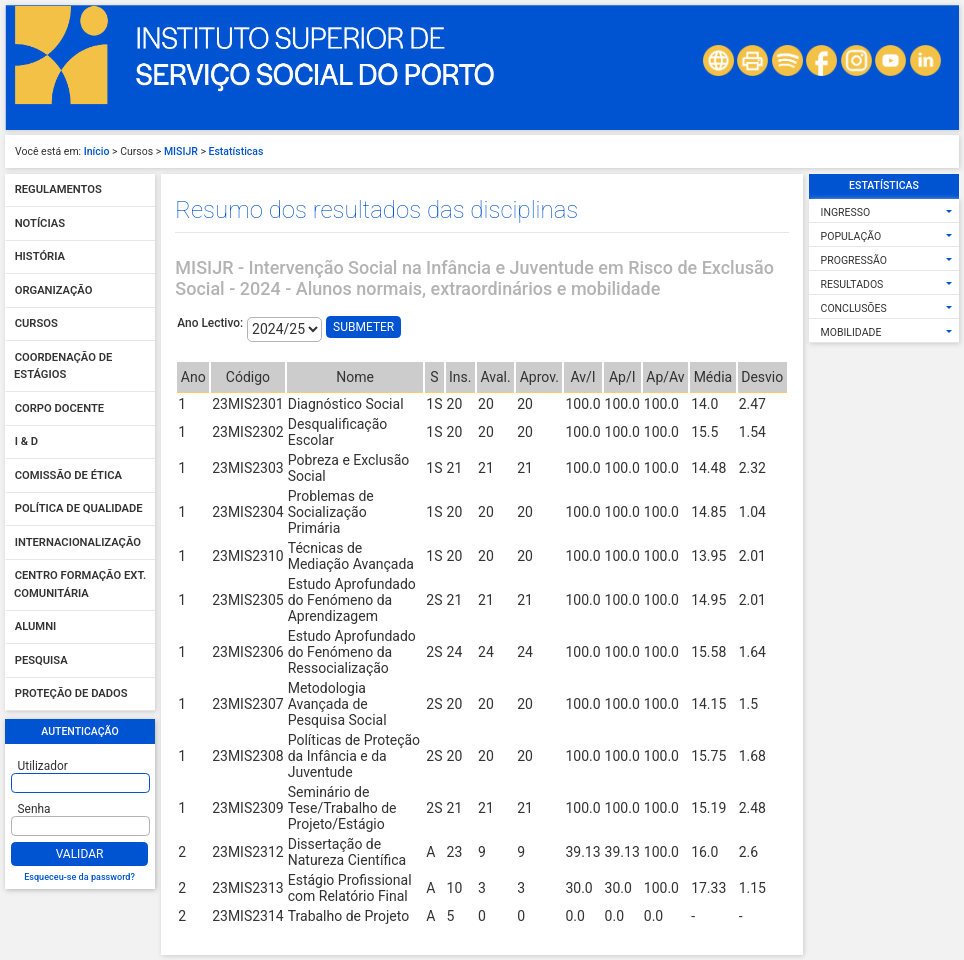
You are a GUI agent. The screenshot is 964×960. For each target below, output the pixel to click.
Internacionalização (78, 542)
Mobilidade (851, 332)
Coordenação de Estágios (63, 366)
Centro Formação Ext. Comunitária (80, 585)
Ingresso (846, 212)
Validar (80, 854)
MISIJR (181, 151)
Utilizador (43, 766)
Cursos (36, 324)
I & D (26, 442)
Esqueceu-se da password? (79, 877)
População (851, 236)
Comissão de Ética (68, 475)
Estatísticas (236, 151)
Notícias (40, 223)
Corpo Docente (59, 408)
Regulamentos (58, 190)
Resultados (852, 284)
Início (97, 151)
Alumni (36, 627)
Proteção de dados (71, 694)
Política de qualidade (79, 509)
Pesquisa (41, 660)
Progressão (854, 260)
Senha (34, 809)
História (40, 257)
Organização (54, 290)
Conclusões (854, 308)
